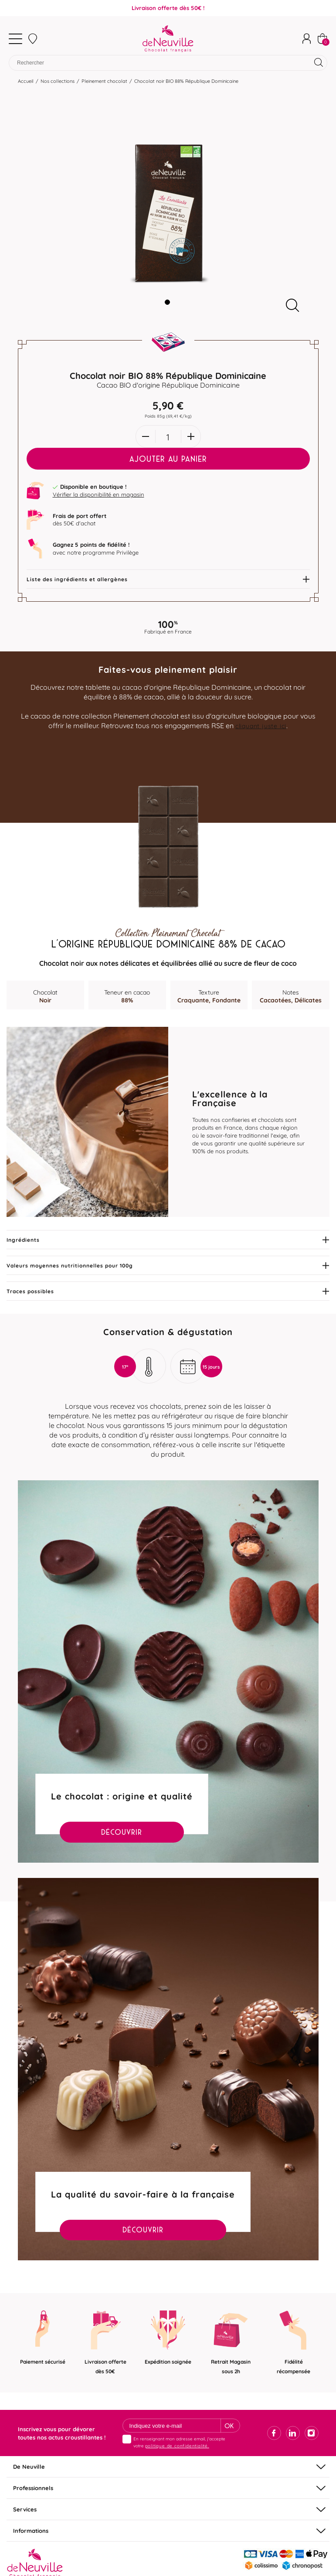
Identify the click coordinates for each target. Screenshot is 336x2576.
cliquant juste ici (260, 727)
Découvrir (122, 1834)
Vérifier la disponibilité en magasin (98, 497)
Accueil (26, 83)
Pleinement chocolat (104, 83)
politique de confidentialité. (177, 2448)
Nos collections (58, 83)
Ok (229, 2428)
